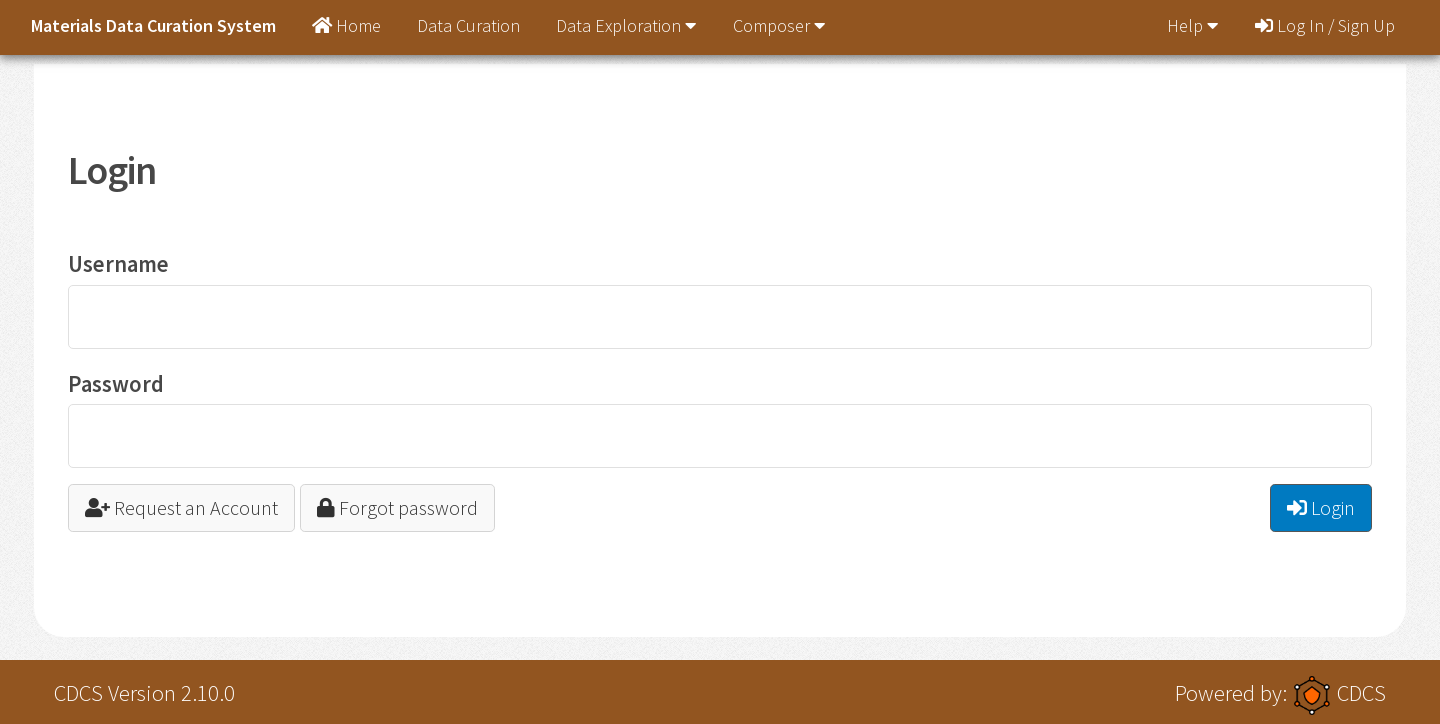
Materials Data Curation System (153, 25)
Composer (779, 25)
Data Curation (468, 25)
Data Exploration (626, 25)
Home (346, 25)
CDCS (1361, 693)
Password (116, 384)
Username (118, 264)
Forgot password (397, 507)
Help (1192, 25)
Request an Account (181, 507)
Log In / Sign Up (1325, 25)
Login (1321, 507)
